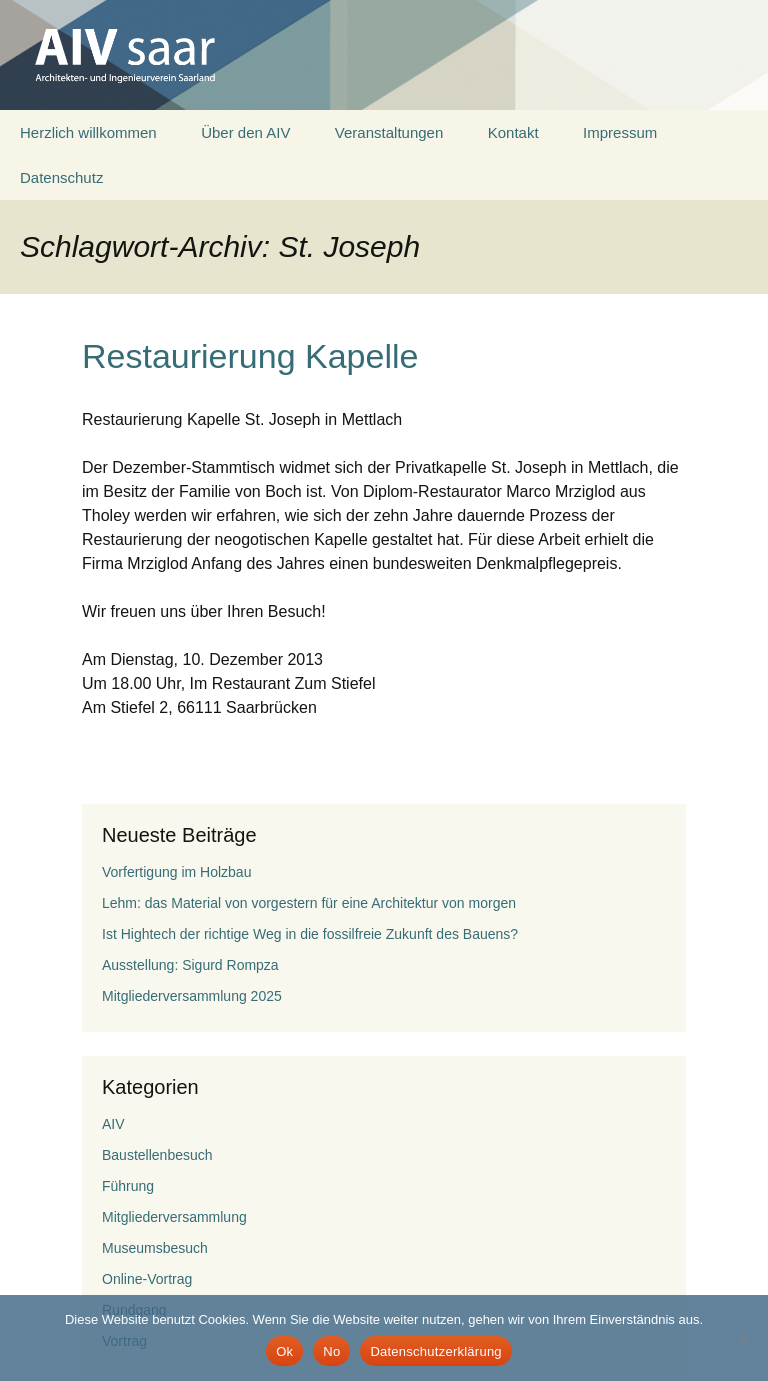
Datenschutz (61, 177)
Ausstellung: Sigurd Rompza (190, 965)
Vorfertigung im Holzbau (176, 872)
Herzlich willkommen (88, 132)
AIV (113, 1124)
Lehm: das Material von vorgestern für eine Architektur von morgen (309, 903)
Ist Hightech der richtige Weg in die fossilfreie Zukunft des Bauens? (310, 934)
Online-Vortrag (147, 1279)
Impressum (620, 132)
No (331, 1351)
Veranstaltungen (389, 132)
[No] (743, 1338)
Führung (128, 1186)
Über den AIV (245, 132)
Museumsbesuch (155, 1248)
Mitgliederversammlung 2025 (192, 996)
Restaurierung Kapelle (250, 356)
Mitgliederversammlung (174, 1217)
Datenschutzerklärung (435, 1351)
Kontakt (513, 132)
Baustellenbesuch (157, 1155)
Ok (284, 1351)
